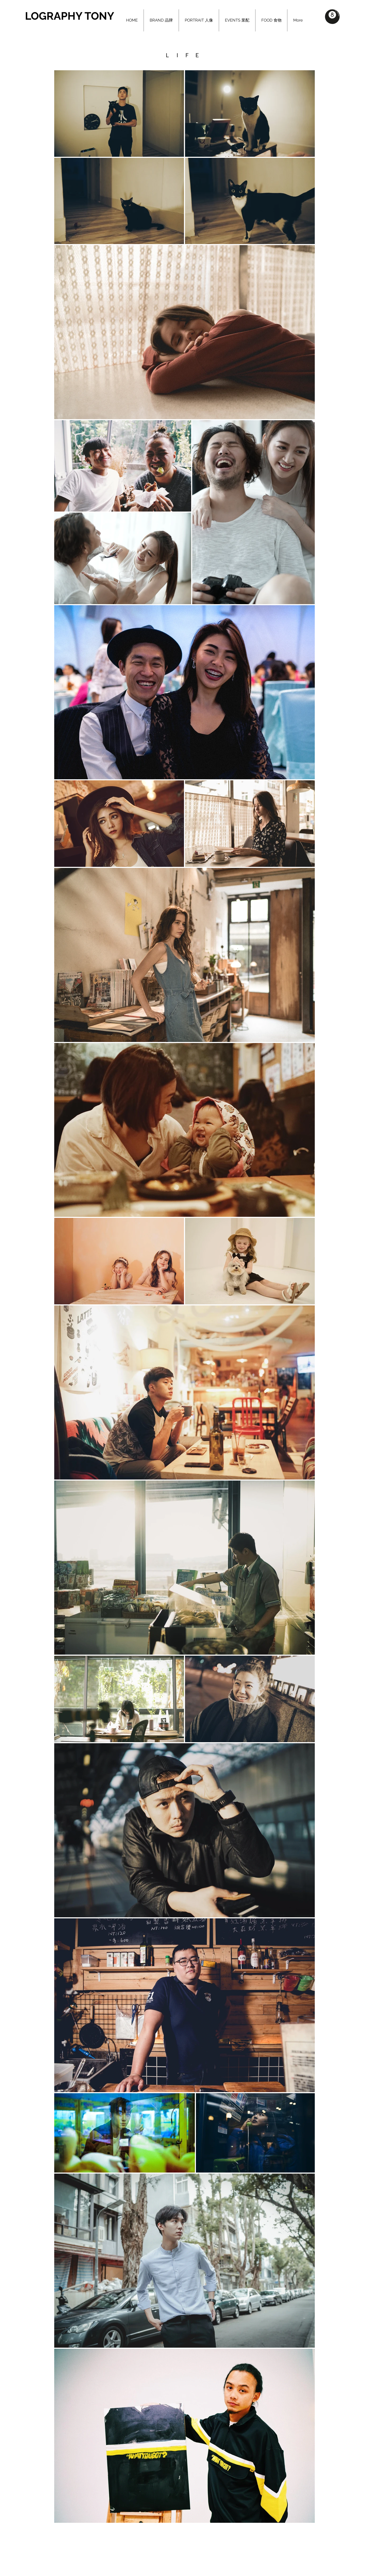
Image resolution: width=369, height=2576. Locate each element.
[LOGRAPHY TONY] (79, 16)
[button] (332, 16)
